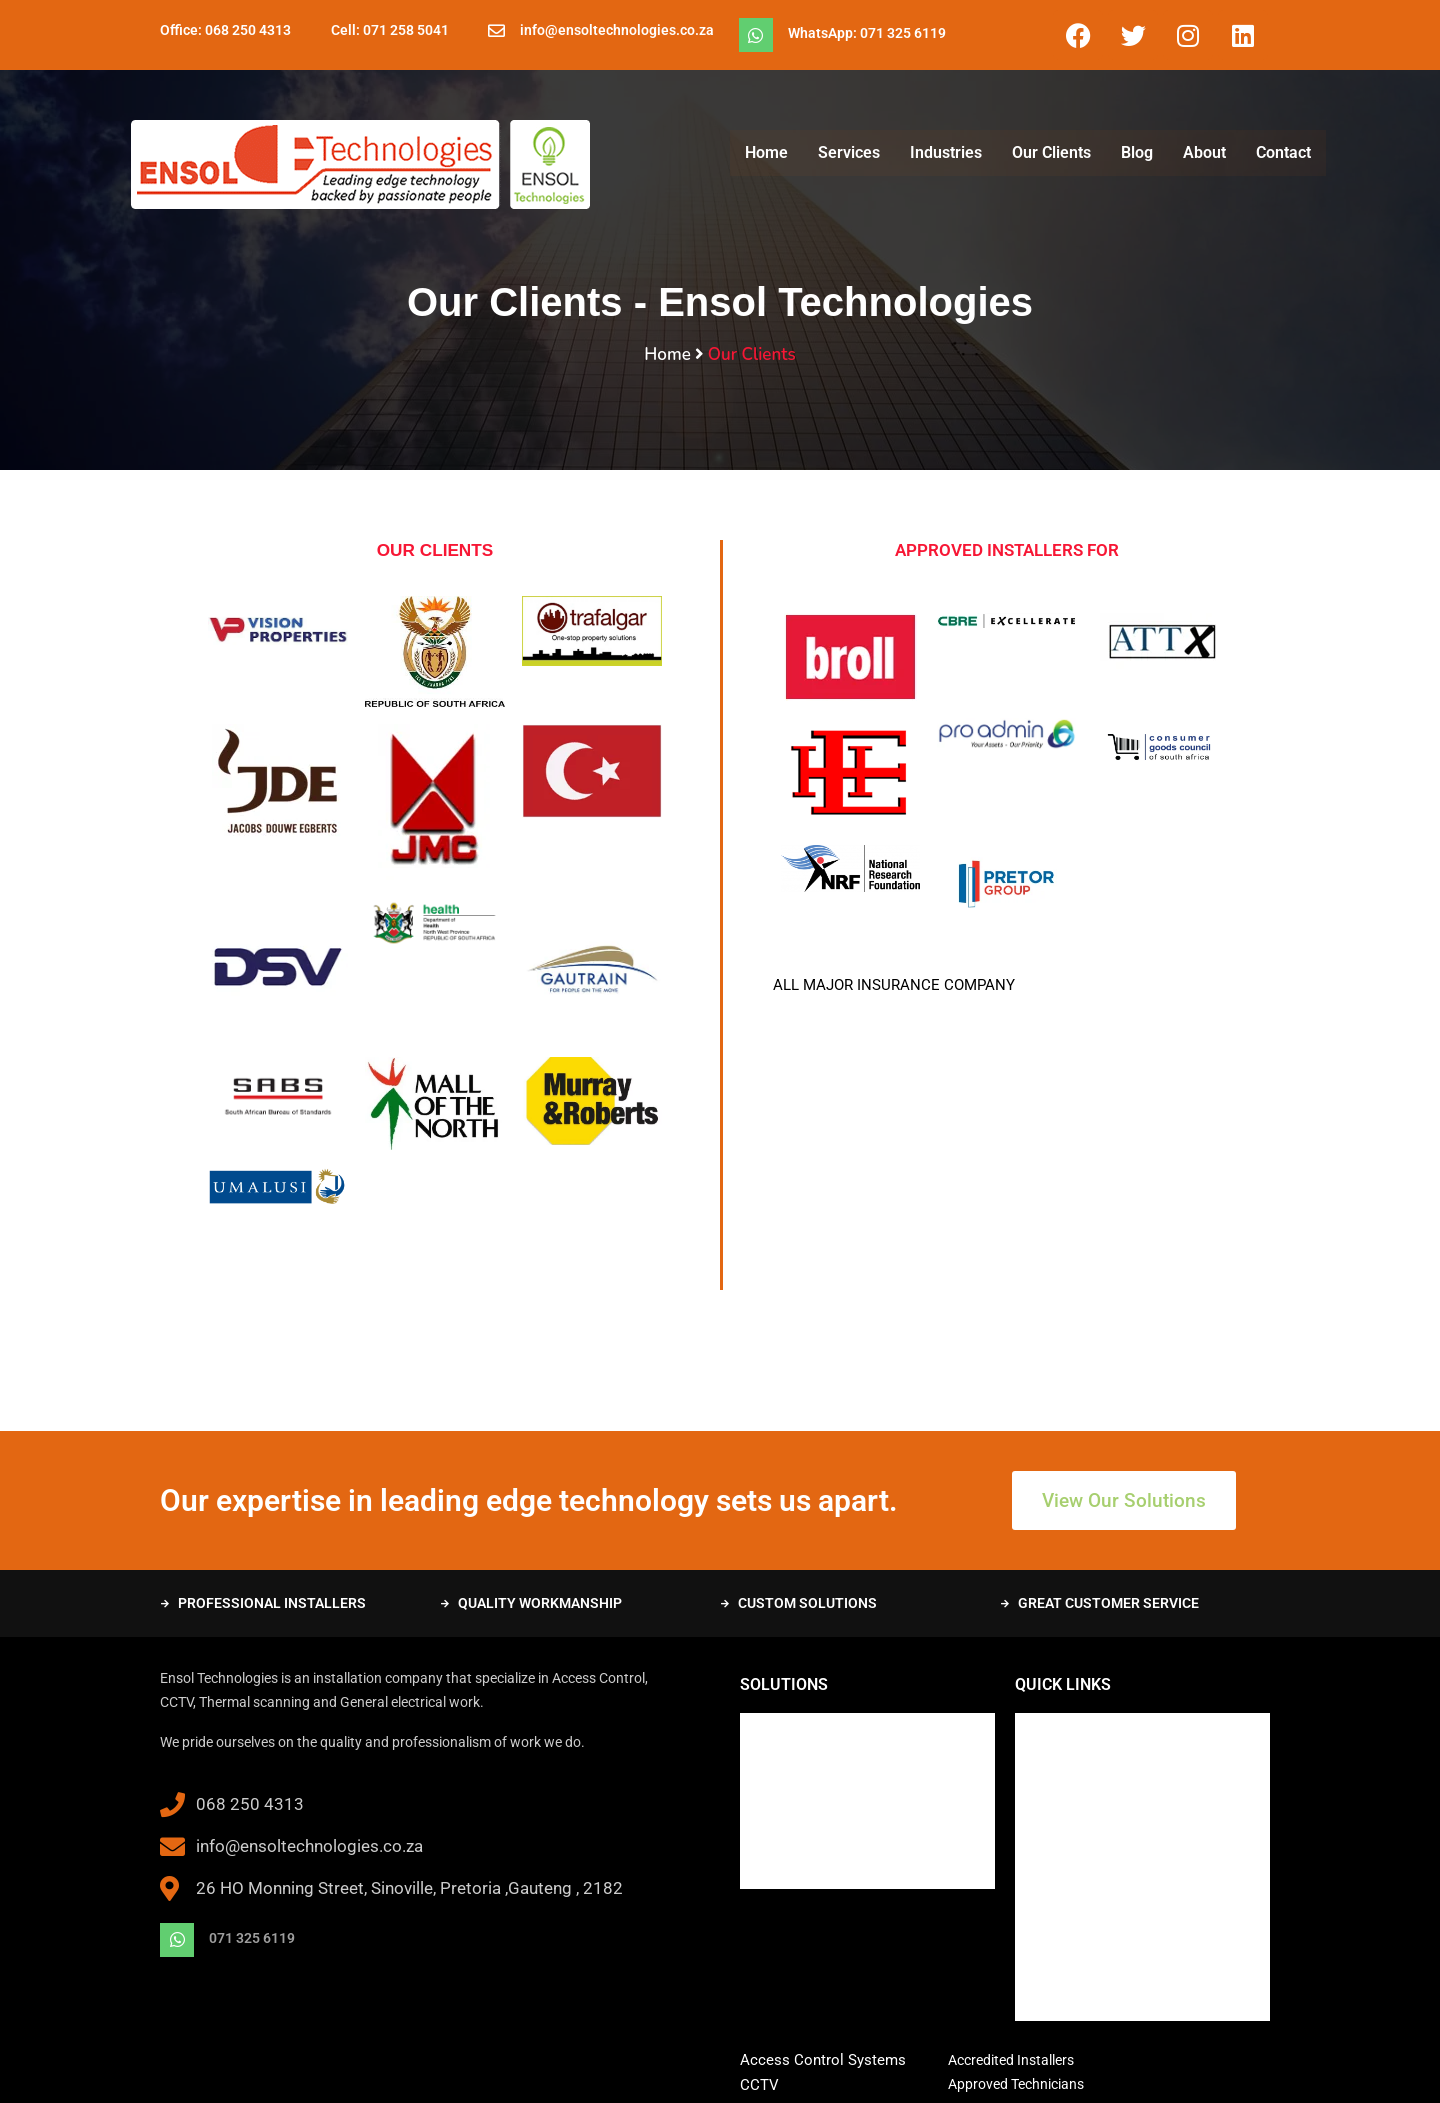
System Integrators (802, 1804)
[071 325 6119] (177, 1940)
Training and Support (808, 1778)
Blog (1137, 152)
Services (849, 152)
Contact (1283, 152)
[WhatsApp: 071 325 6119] (756, 35)
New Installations (797, 1726)
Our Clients (1051, 152)
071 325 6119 (252, 1938)
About (1204, 152)
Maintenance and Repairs (822, 1752)
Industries (946, 152)
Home (766, 152)
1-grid (981, 2072)
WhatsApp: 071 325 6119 (867, 33)
